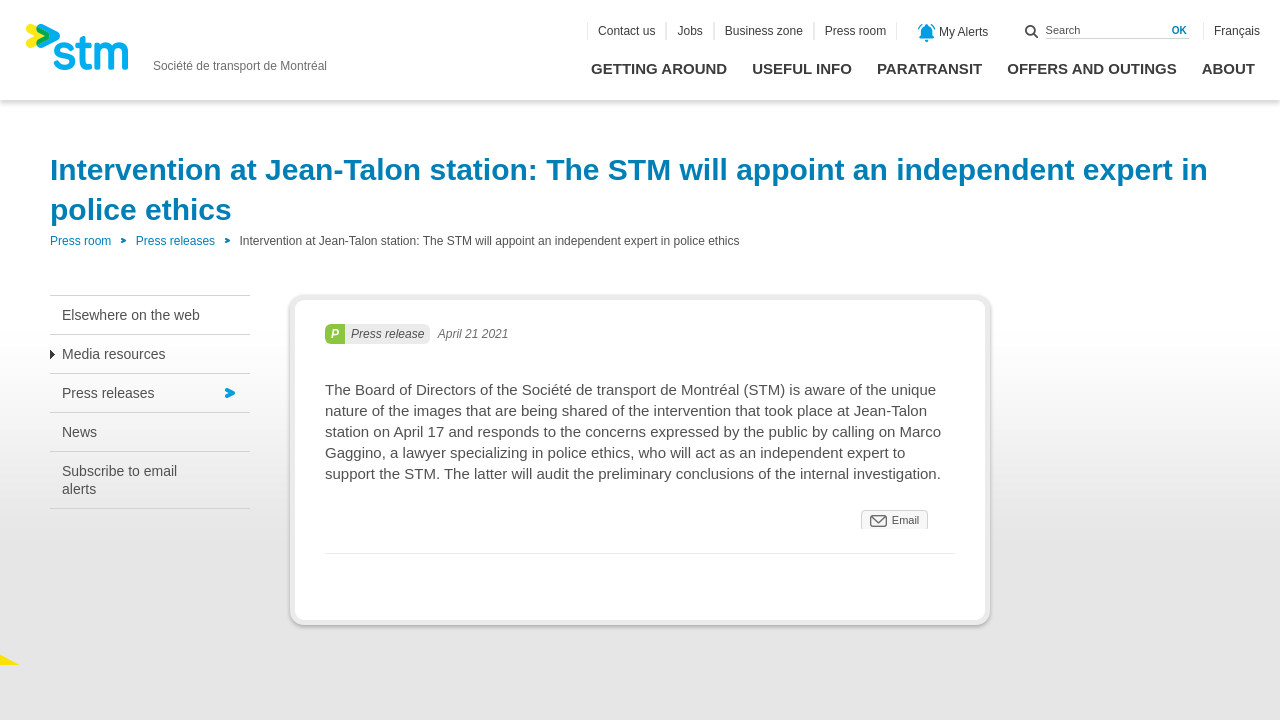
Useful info (802, 68)
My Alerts (953, 33)
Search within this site (1032, 31)
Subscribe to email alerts (119, 480)
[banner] (176, 53)
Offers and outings (1091, 68)
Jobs (689, 31)
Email (906, 520)
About (1228, 68)
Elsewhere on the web (131, 315)
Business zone (764, 31)
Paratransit (929, 68)
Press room (855, 31)
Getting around (659, 68)
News (79, 432)
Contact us (626, 31)
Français (1237, 31)
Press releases (175, 241)
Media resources (114, 354)
